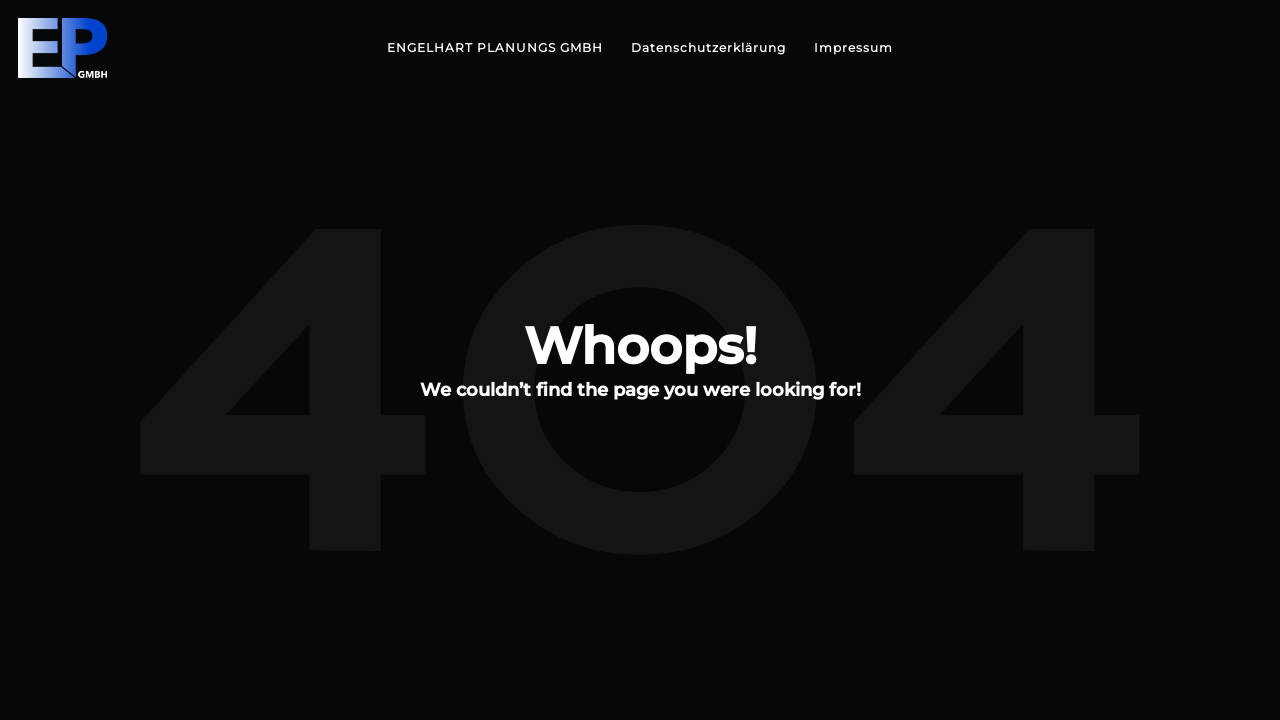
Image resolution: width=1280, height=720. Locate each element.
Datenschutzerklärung (708, 47)
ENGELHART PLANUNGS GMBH (495, 47)
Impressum (853, 47)
